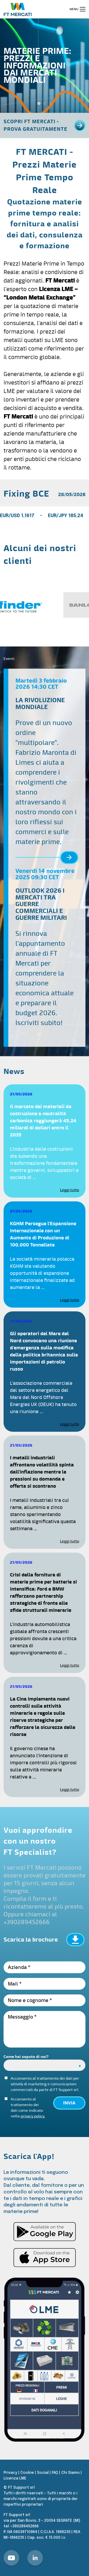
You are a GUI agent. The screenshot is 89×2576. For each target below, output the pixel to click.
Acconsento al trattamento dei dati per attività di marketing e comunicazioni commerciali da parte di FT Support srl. (45, 2084)
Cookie (27, 2473)
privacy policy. (33, 2116)
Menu (77, 9)
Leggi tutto (69, 1190)
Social (43, 2473)
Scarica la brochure (44, 1939)
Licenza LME (15, 2478)
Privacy (10, 2473)
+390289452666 (27, 1922)
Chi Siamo (70, 2473)
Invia (69, 2103)
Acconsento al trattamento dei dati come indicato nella (28, 2108)
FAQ (55, 2473)
